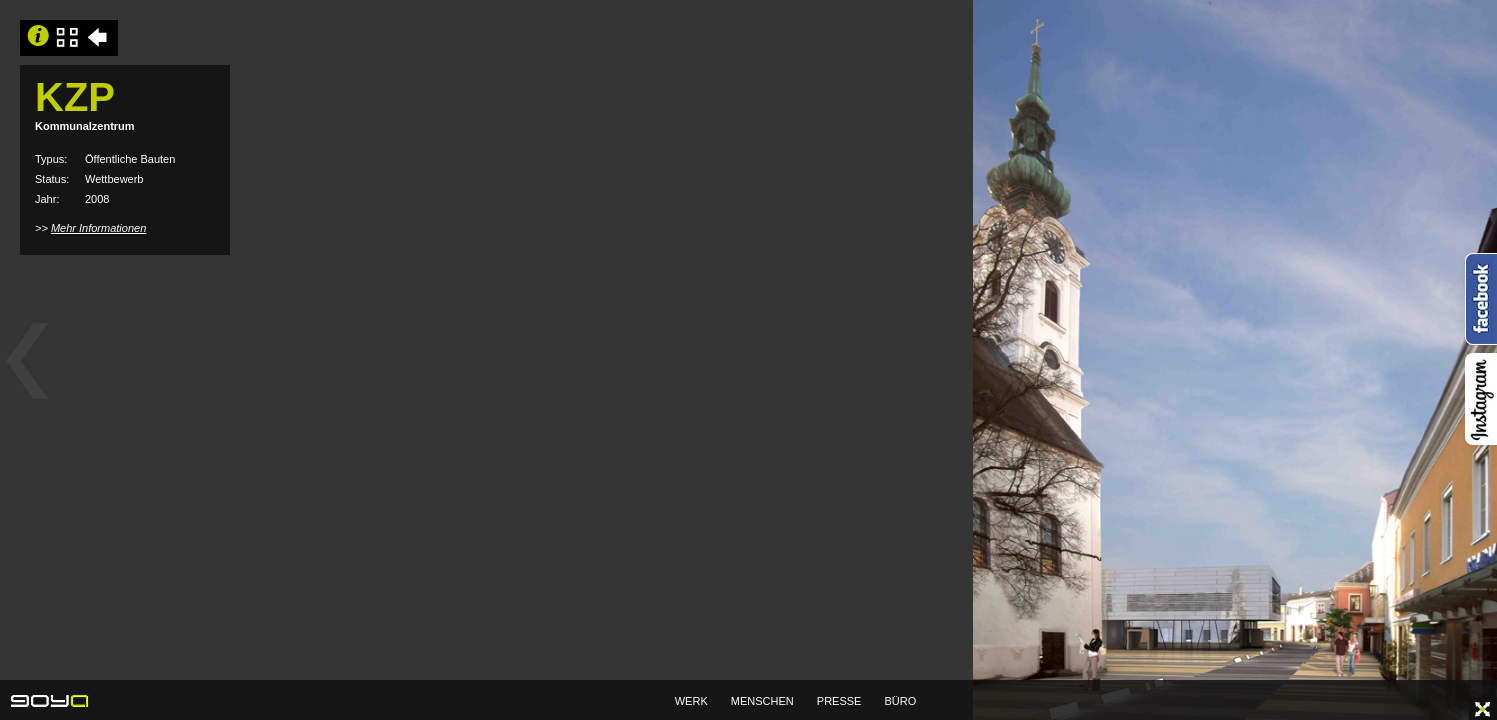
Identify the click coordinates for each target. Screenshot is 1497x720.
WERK (691, 701)
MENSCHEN (762, 701)
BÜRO (901, 701)
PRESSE (839, 701)
